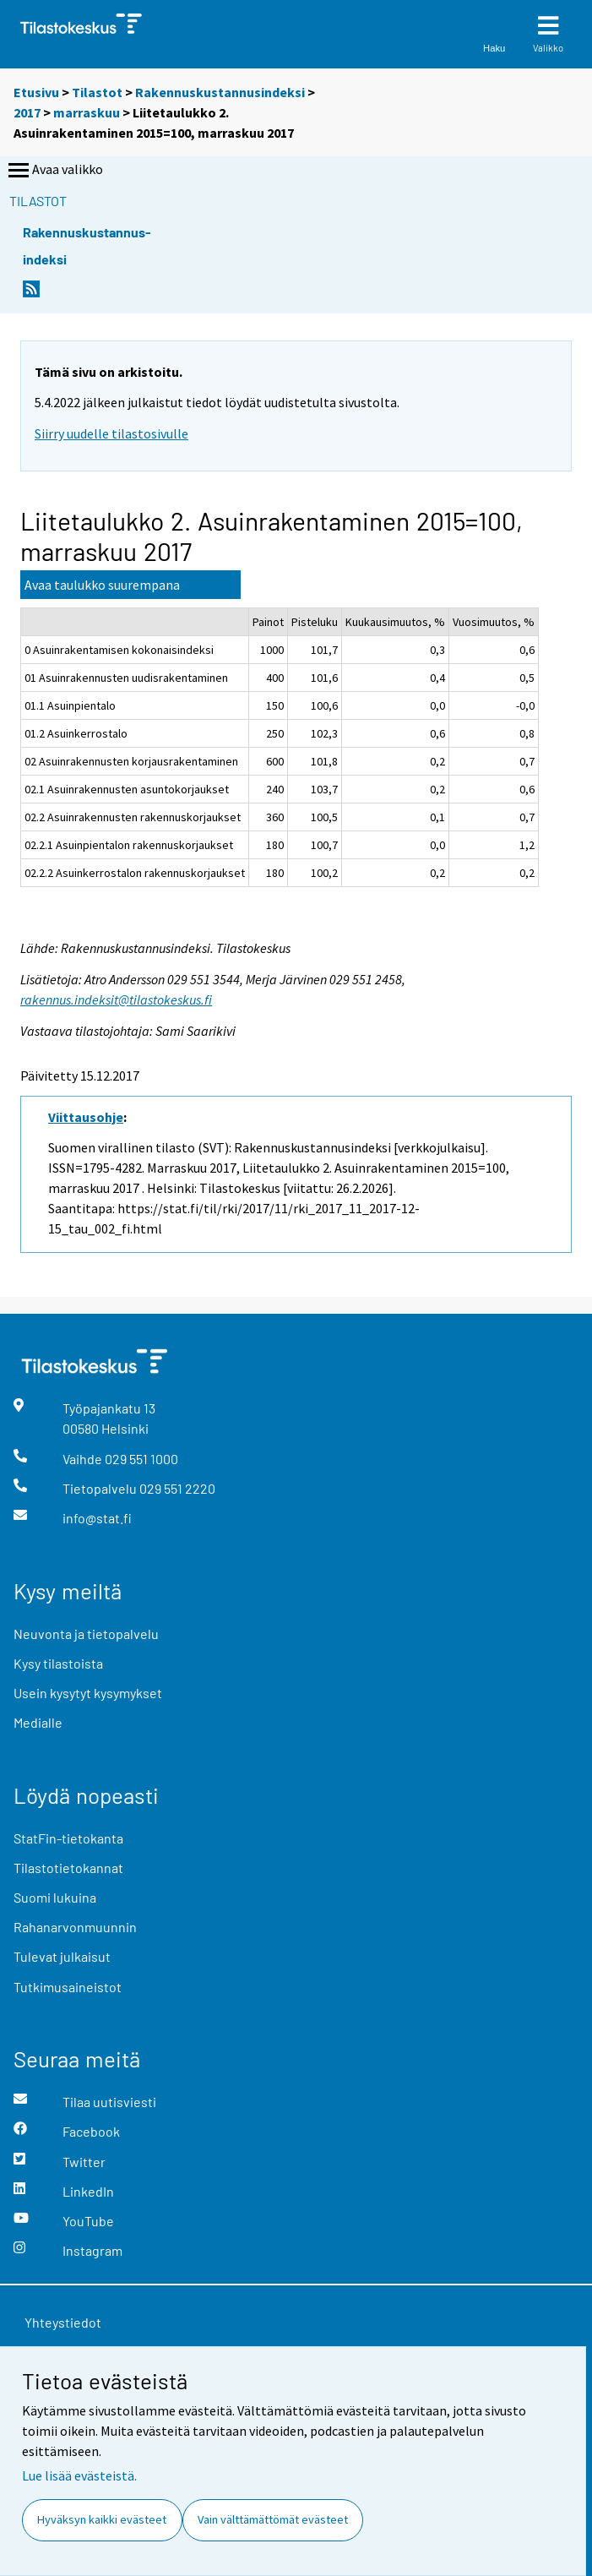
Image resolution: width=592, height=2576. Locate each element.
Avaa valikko (54, 170)
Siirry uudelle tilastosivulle (111, 433)
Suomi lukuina (55, 1897)
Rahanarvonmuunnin (75, 1927)
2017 (27, 112)
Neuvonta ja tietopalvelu (86, 1634)
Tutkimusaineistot (68, 1987)
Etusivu (36, 92)
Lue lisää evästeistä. (79, 2475)
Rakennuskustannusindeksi (220, 92)
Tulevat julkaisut (62, 1956)
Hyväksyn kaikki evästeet (101, 2519)
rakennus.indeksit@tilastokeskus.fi (116, 999)
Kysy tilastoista (58, 1663)
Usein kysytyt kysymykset (88, 1693)
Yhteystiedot (62, 2322)
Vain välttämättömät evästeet (273, 2519)
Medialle (38, 1722)
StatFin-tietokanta (68, 1838)
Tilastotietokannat (68, 1868)
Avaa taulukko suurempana (102, 584)
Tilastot (97, 92)
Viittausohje (85, 1116)
